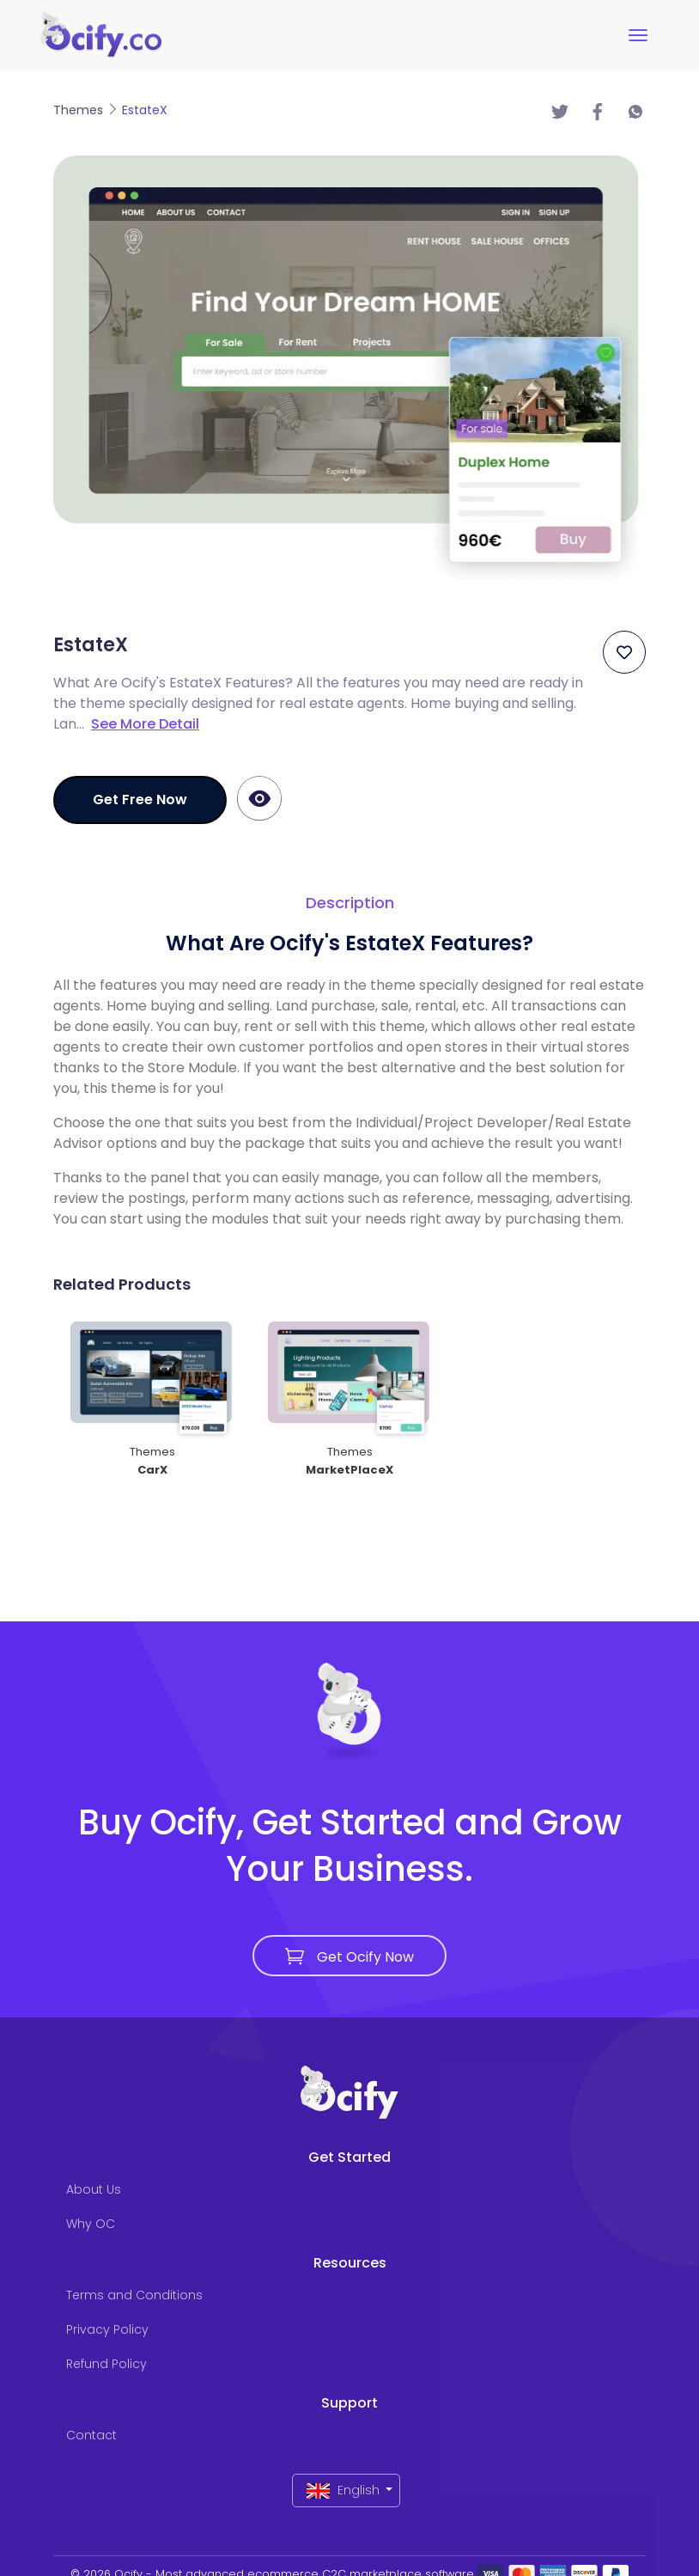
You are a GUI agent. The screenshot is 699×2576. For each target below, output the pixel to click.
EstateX (144, 110)
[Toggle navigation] (638, 35)
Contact (91, 2435)
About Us (93, 2189)
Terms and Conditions (134, 2295)
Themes (79, 110)
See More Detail (145, 724)
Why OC (90, 2223)
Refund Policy (106, 2363)
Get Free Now (140, 799)
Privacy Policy (107, 2329)
